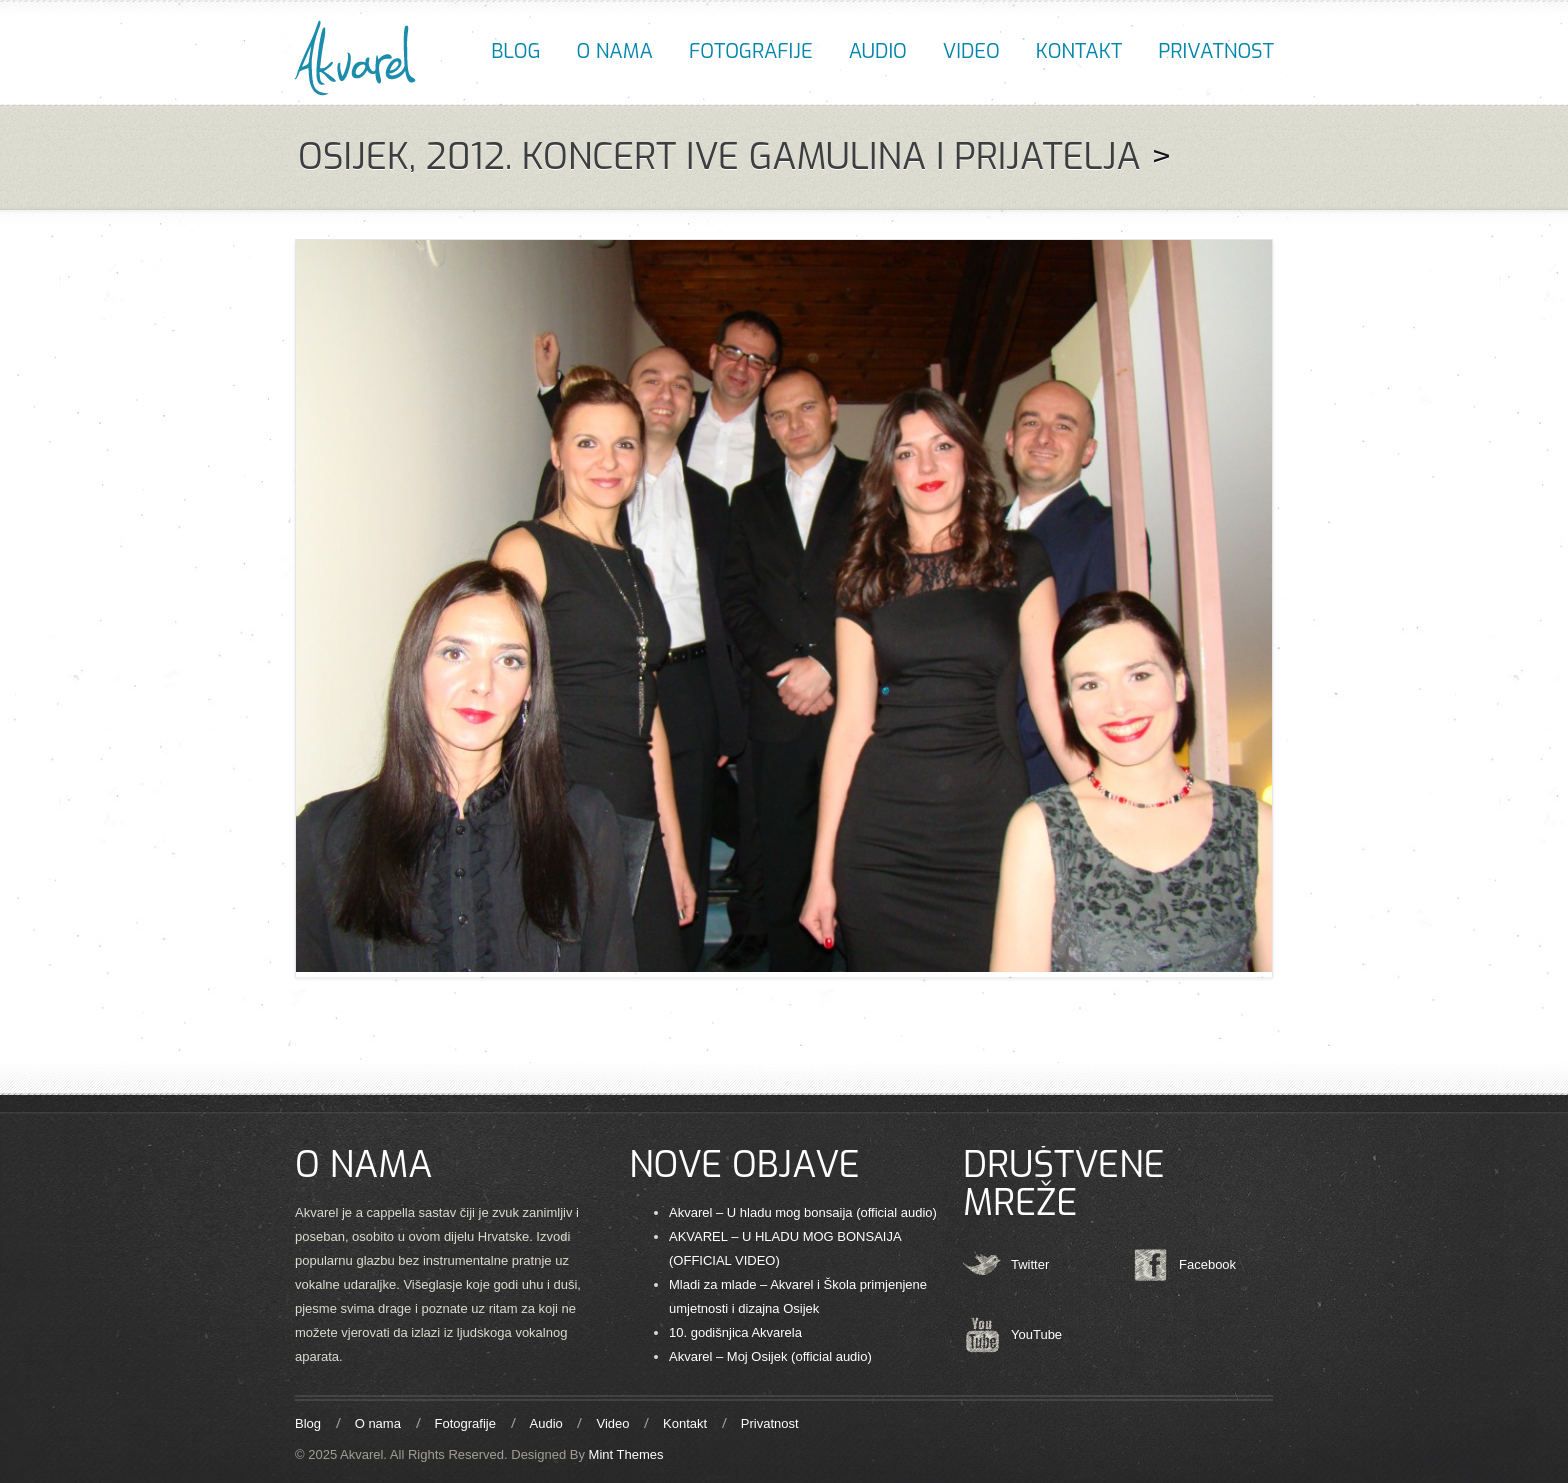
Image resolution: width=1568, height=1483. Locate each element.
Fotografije (751, 51)
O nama (615, 51)
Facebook (1207, 1264)
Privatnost (1216, 51)
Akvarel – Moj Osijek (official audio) (770, 1356)
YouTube (1036, 1334)
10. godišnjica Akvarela (735, 1332)
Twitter (1030, 1264)
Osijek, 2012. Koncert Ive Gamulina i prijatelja (719, 157)
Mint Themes (626, 1454)
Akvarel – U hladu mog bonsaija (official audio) (803, 1212)
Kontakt (1079, 51)
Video (971, 51)
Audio (878, 51)
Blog (515, 51)
